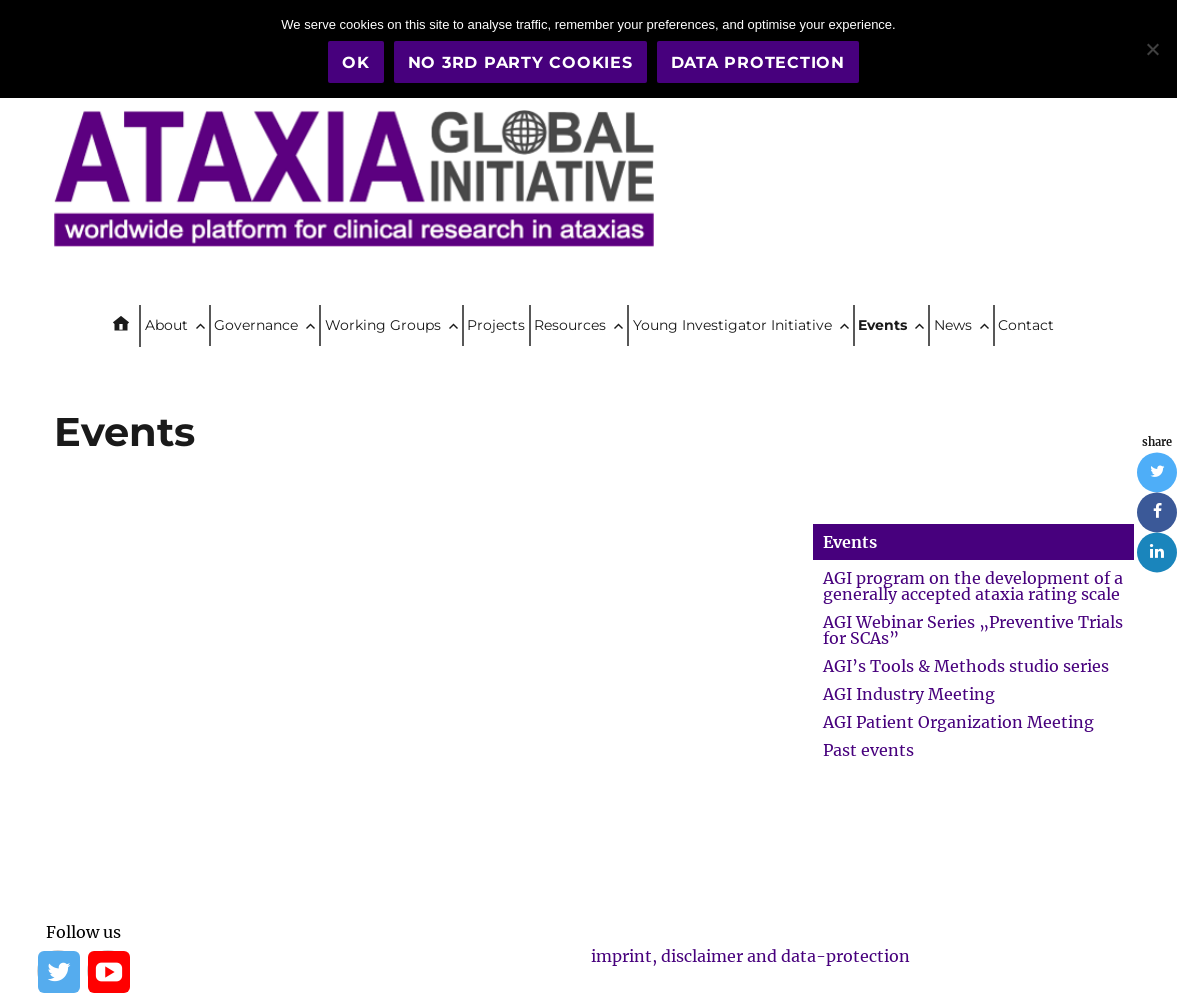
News (953, 325)
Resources (570, 325)
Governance (256, 325)
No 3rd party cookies (520, 62)
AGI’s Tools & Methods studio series (966, 666)
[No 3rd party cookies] (1152, 49)
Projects (496, 325)
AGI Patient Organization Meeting (958, 722)
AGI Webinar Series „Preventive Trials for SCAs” (973, 630)
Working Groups (383, 325)
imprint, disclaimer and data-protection (750, 956)
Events (882, 325)
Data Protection (758, 62)
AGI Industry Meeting (909, 694)
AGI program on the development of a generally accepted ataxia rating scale (973, 586)
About (166, 325)
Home (129, 326)
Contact (1026, 325)
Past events (868, 750)
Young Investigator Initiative (732, 325)
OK (356, 62)
